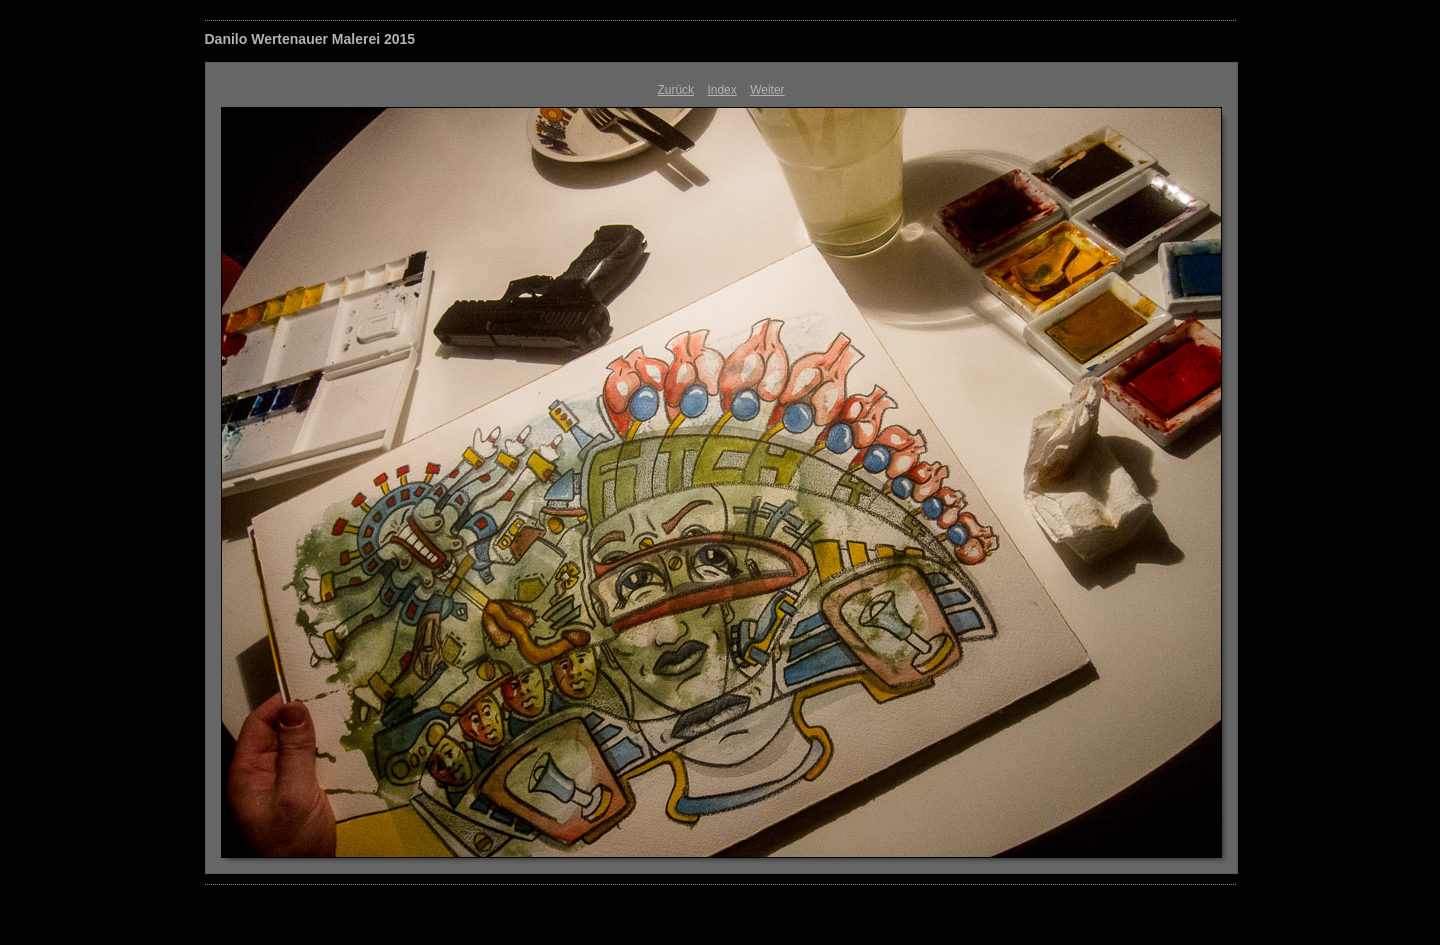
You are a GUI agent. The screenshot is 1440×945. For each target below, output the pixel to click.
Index (721, 90)
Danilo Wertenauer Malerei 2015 (310, 39)
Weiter (767, 90)
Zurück (675, 90)
